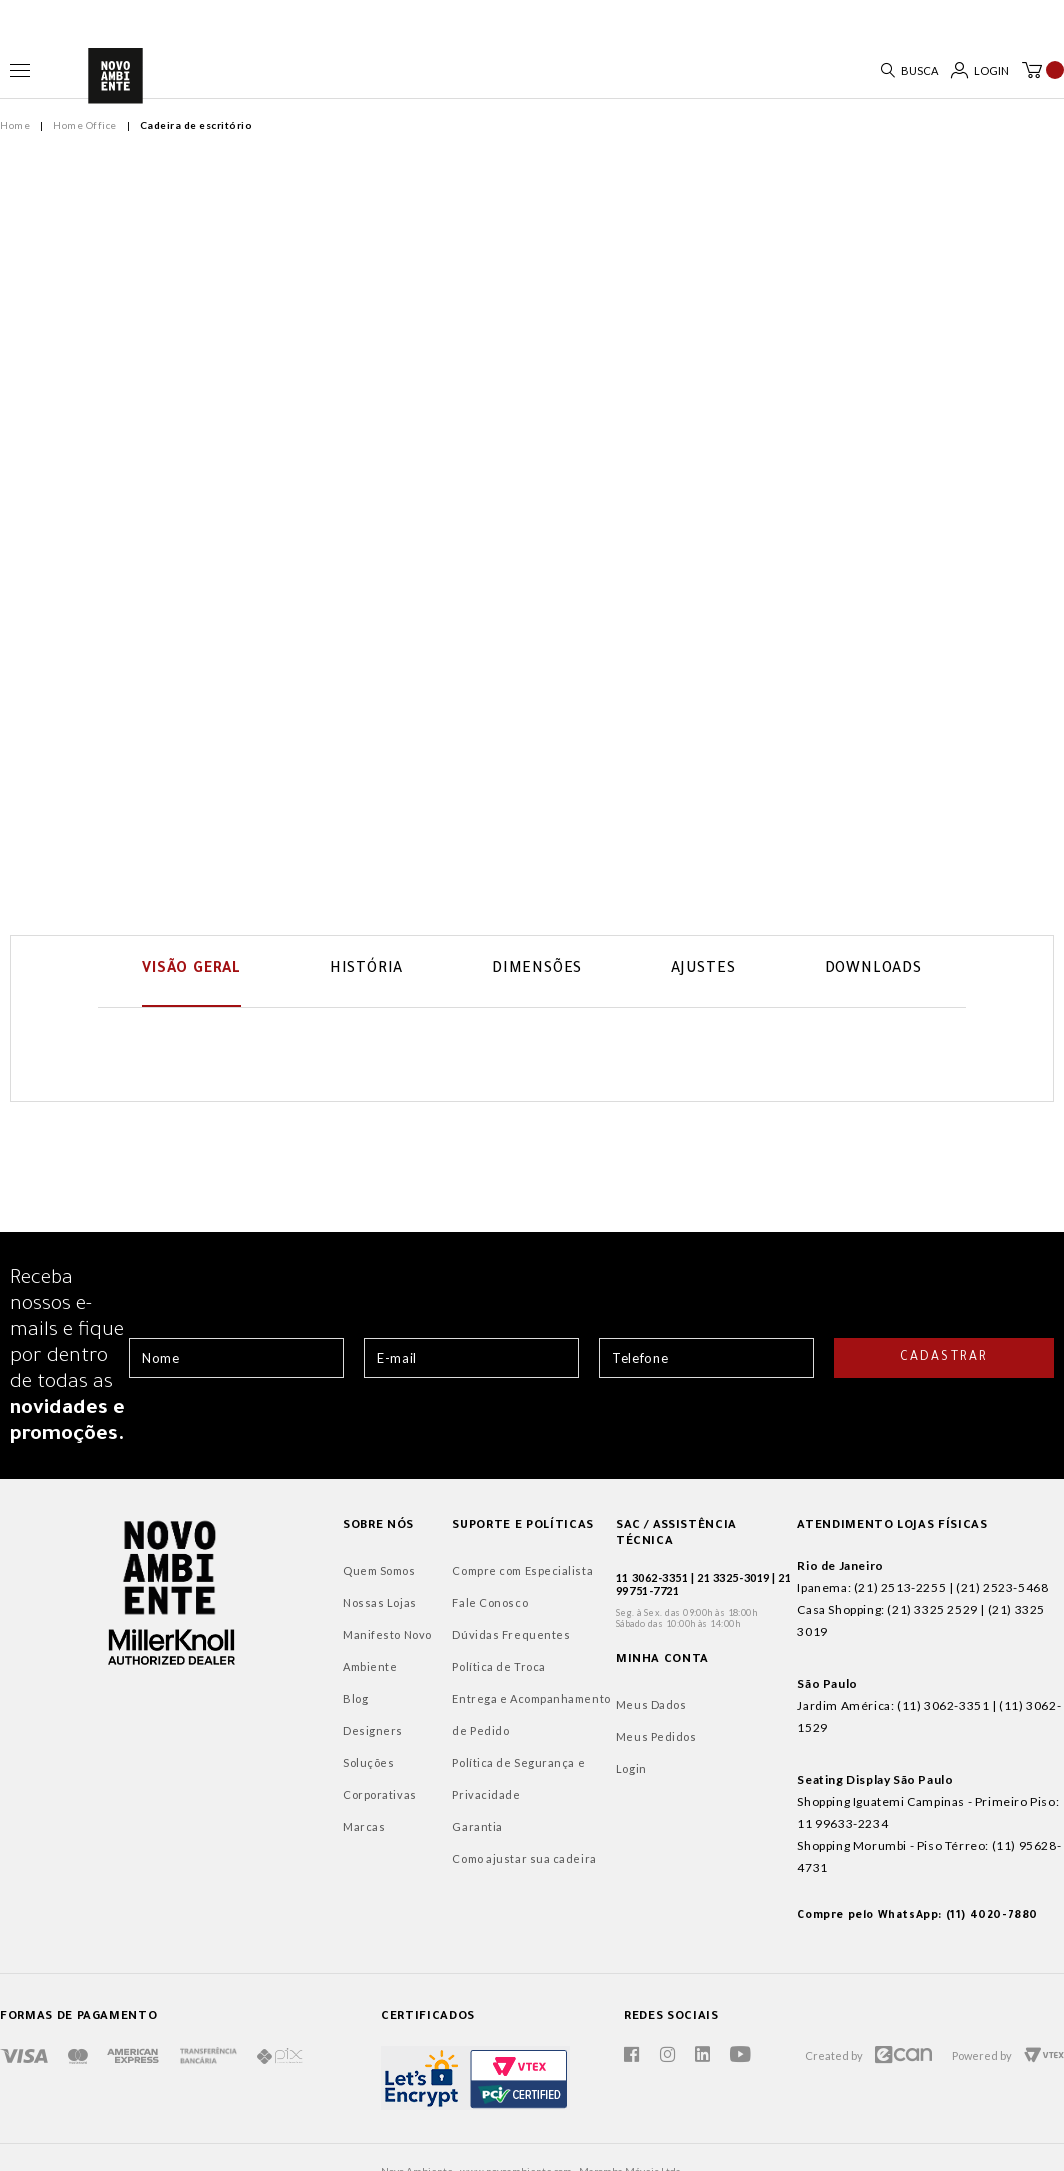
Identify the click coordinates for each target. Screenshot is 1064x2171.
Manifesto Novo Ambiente (244, 1655)
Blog (212, 1703)
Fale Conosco (369, 1607)
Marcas (221, 1799)
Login (542, 1757)
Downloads (873, 968)
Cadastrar (944, 1363)
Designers (230, 1735)
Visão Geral (191, 968)
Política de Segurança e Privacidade (397, 1783)
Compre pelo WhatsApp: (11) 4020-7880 (864, 1855)
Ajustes (703, 968)
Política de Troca (377, 1671)
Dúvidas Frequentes (390, 1639)
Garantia (356, 1831)
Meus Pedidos (567, 1725)
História (366, 968)
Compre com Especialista (401, 1575)
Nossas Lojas (237, 1607)
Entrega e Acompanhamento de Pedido (419, 1719)
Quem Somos (236, 1575)
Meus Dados (562, 1693)
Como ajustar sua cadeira (403, 1863)
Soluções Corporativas (264, 1767)
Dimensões (537, 968)
